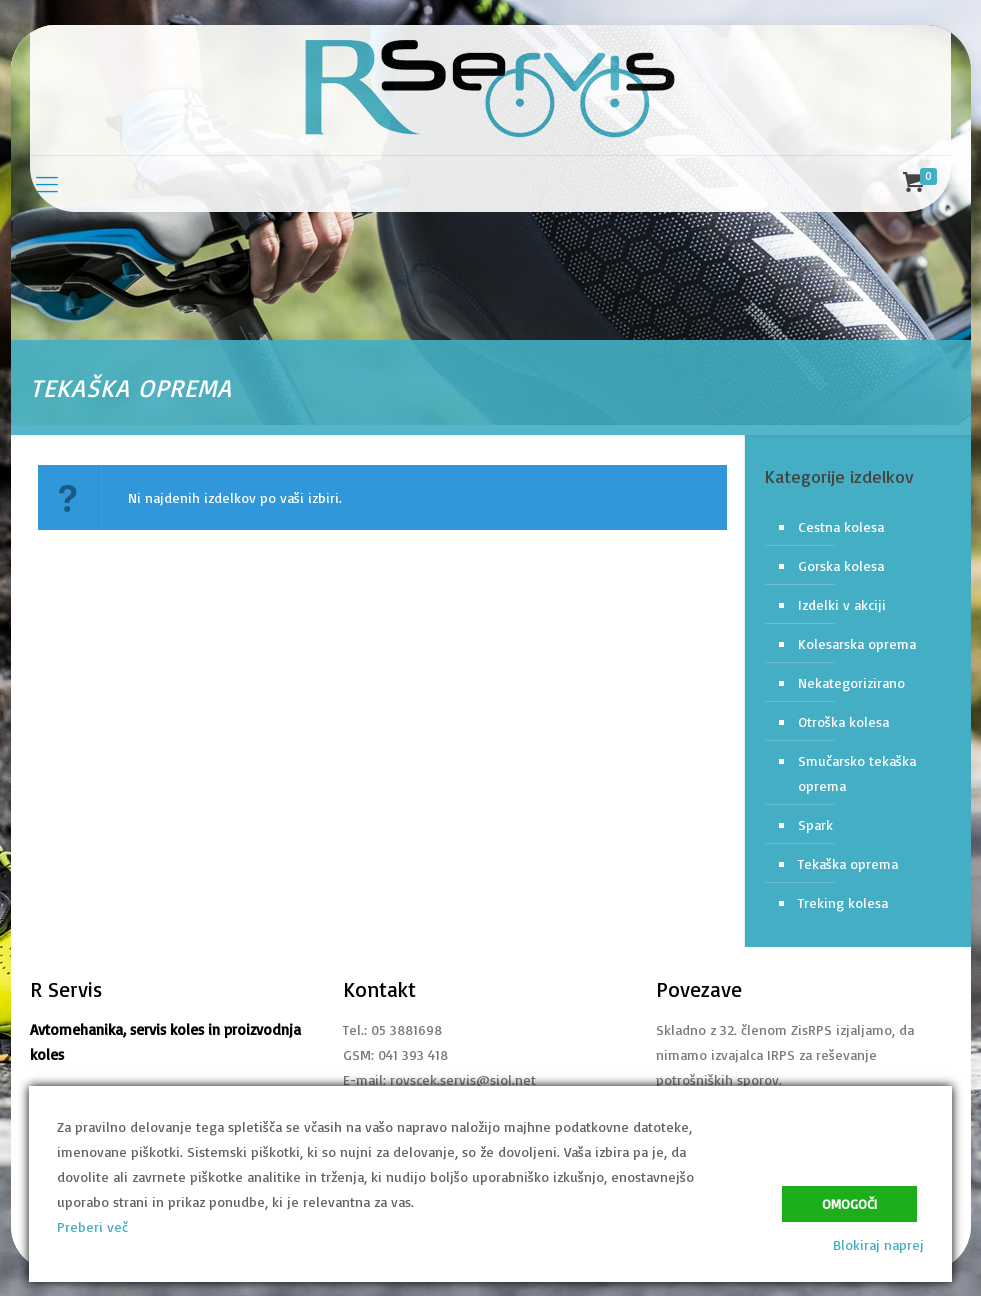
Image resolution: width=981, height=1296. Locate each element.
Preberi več (92, 1226)
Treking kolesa (843, 902)
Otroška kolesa (843, 721)
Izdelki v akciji (842, 604)
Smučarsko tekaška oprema (857, 773)
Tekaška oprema (848, 863)
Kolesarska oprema (857, 643)
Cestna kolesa (841, 526)
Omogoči (849, 1204)
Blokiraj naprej (878, 1244)
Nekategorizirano (851, 682)
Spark (815, 824)
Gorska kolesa (841, 565)
